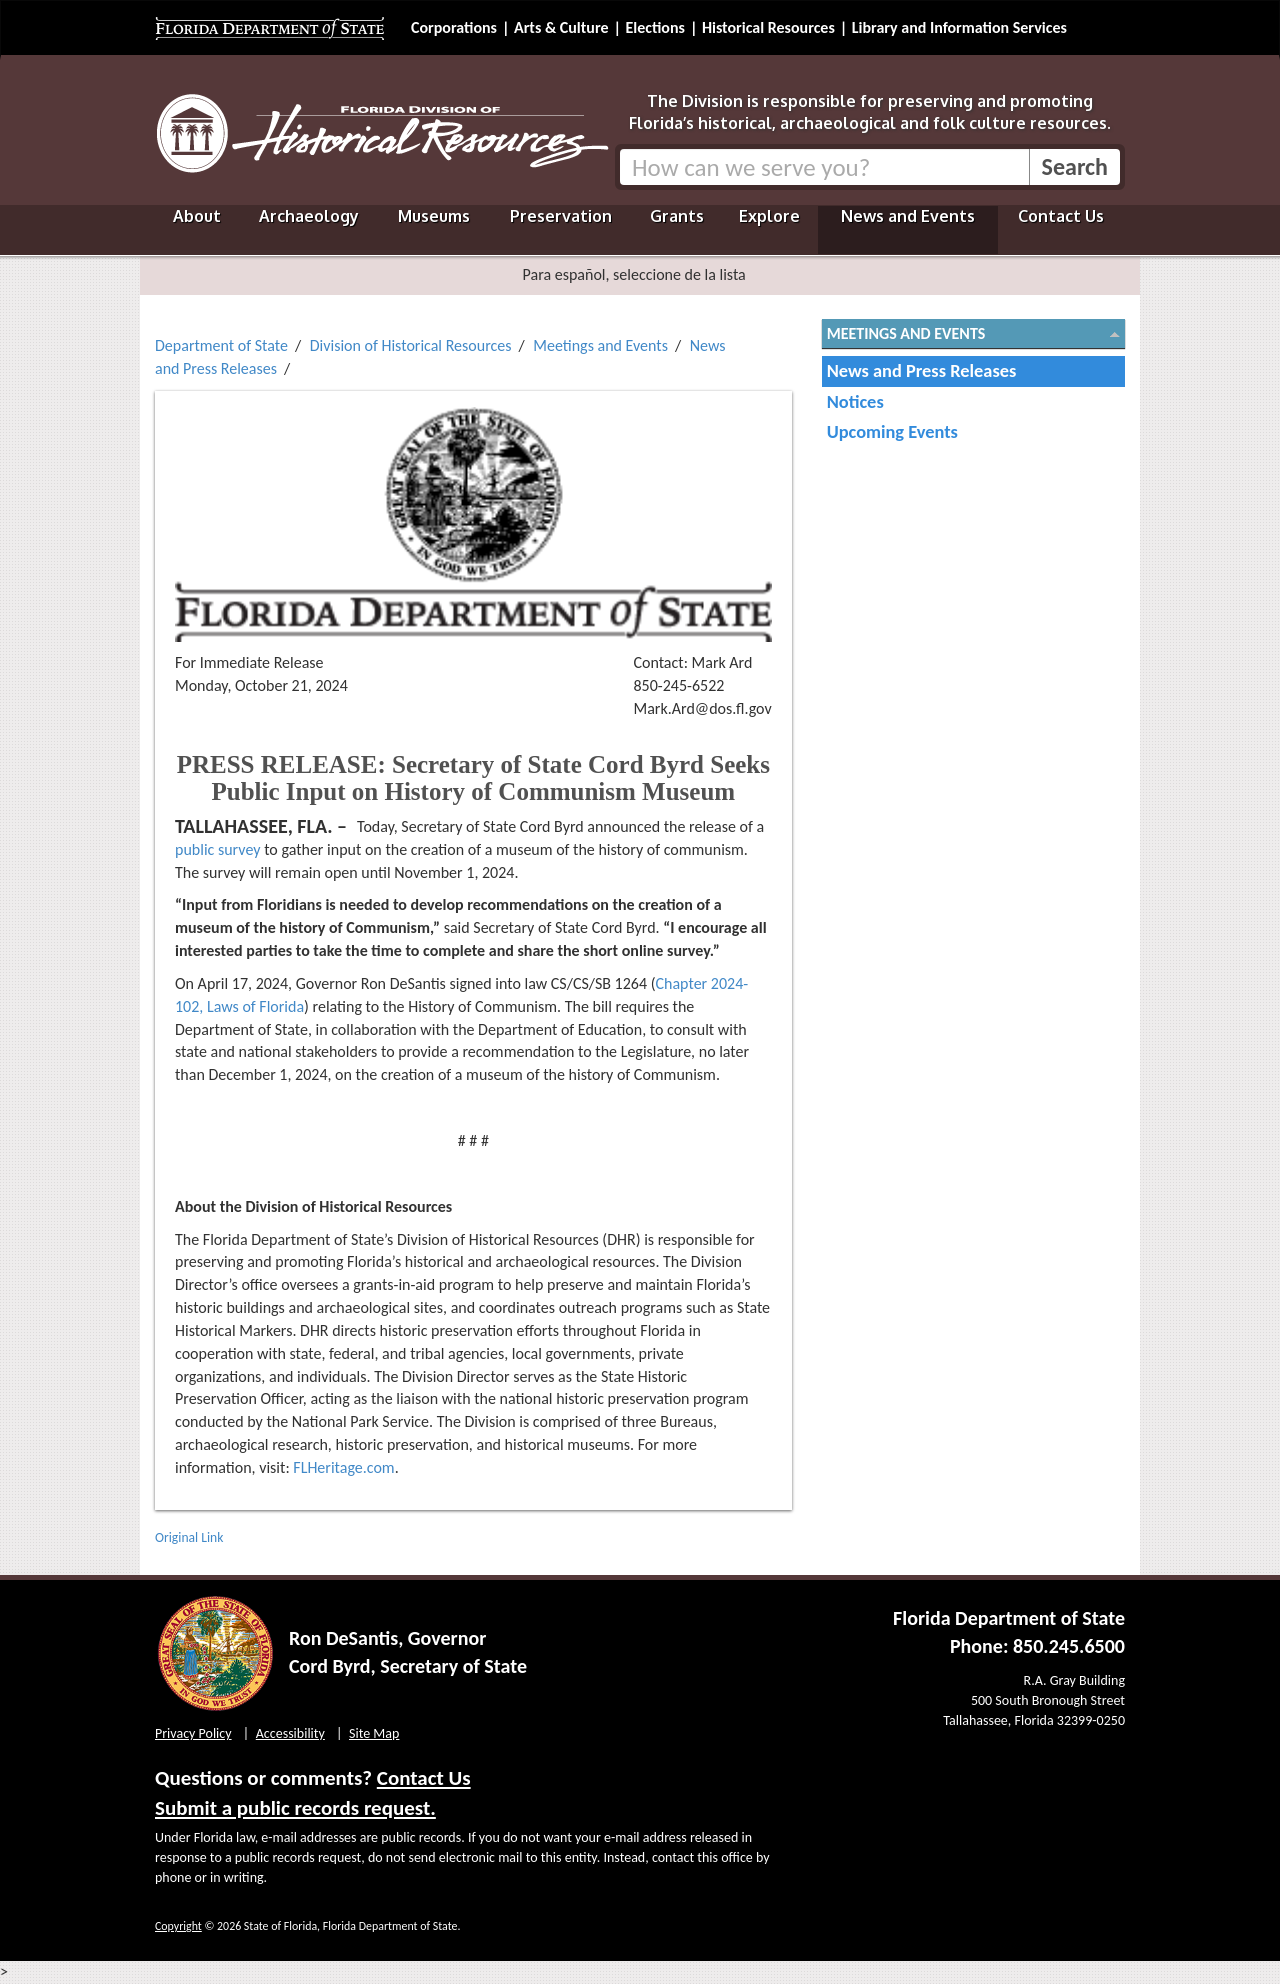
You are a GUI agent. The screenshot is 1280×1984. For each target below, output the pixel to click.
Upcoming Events (892, 431)
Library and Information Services (959, 27)
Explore (769, 216)
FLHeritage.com (343, 1467)
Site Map (374, 1733)
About (197, 216)
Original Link (189, 1537)
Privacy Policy (193, 1733)
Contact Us (1061, 216)
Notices (855, 401)
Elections (654, 27)
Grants (677, 216)
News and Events (908, 216)
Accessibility (290, 1733)
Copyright (178, 1926)
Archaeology (309, 216)
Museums (434, 216)
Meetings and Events (600, 345)
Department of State (221, 345)
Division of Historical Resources (411, 345)
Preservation (561, 216)
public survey (218, 849)
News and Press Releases (922, 370)
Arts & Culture (561, 27)
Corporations (454, 27)
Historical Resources (768, 27)
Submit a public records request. (295, 1808)
